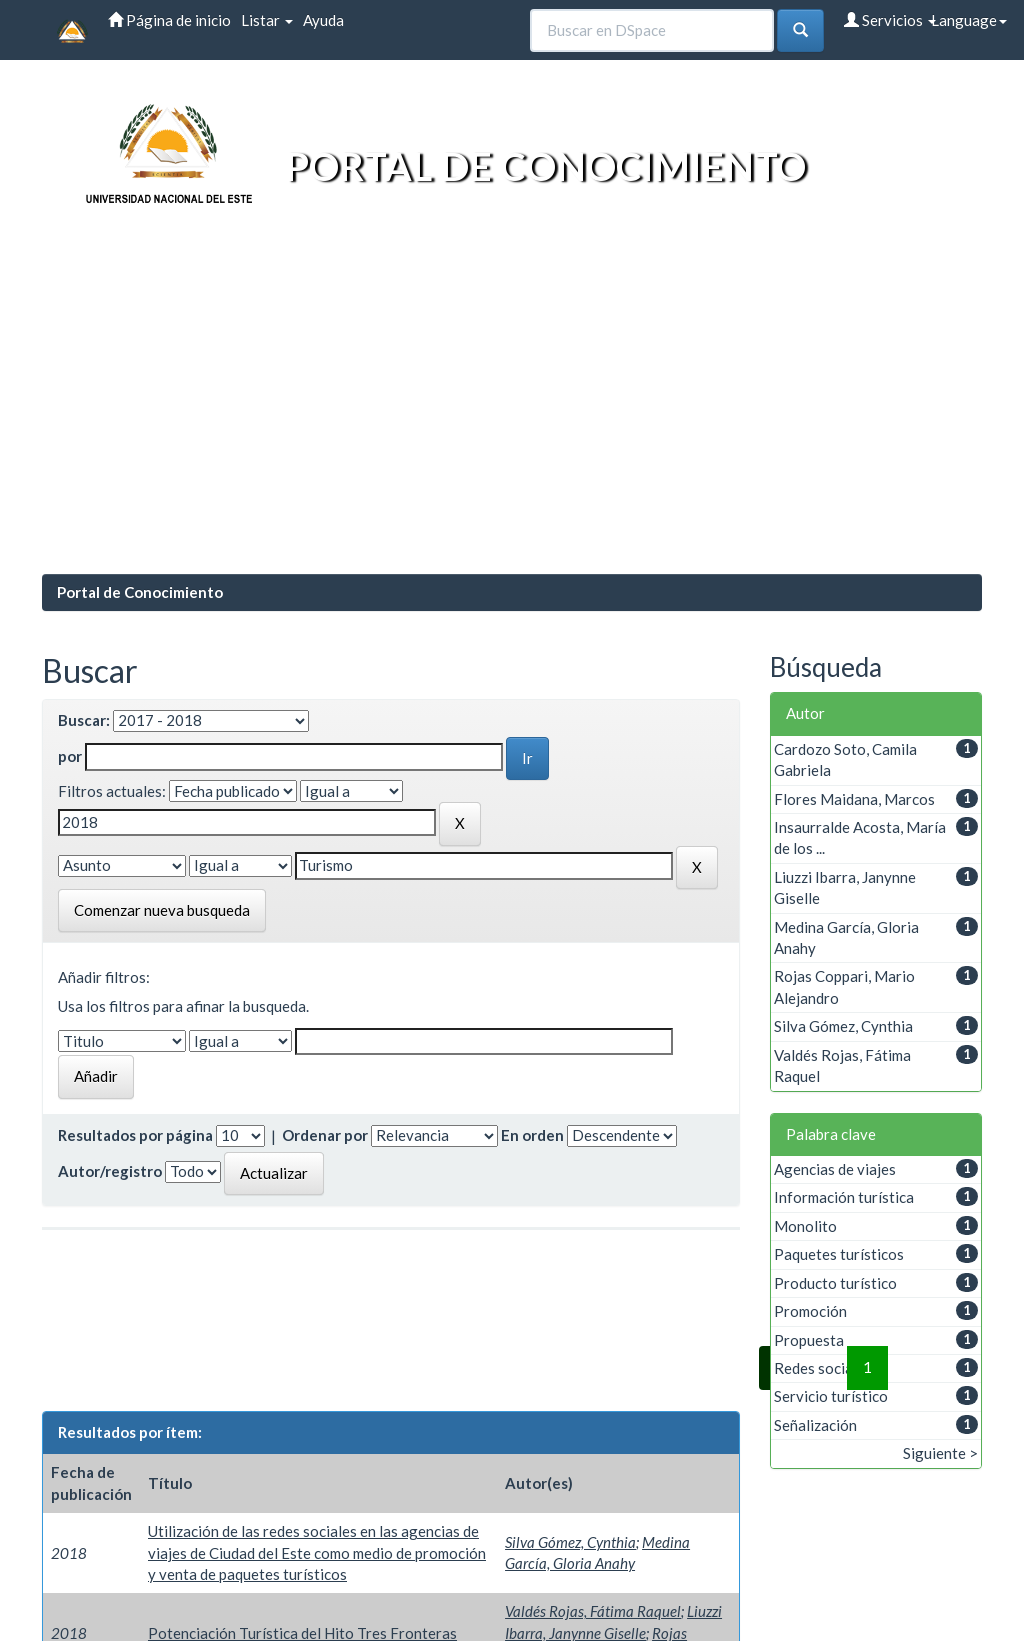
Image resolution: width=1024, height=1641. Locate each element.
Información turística (844, 1197)
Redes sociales (823, 1368)
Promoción (810, 1311)
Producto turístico (835, 1283)
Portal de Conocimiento (140, 592)
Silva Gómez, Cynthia (570, 1542)
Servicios (890, 20)
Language (969, 20)
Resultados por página (135, 1135)
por (70, 756)
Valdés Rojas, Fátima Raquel (593, 1611)
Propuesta (809, 1340)
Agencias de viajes (835, 1169)
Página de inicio (169, 20)
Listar (267, 20)
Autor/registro (110, 1171)
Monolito (805, 1226)
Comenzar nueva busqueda (162, 910)
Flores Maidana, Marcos (854, 799)
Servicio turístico (831, 1396)
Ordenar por (325, 1135)
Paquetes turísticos (839, 1254)
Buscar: (84, 720)
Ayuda (323, 20)
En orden (532, 1135)
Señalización (815, 1425)
